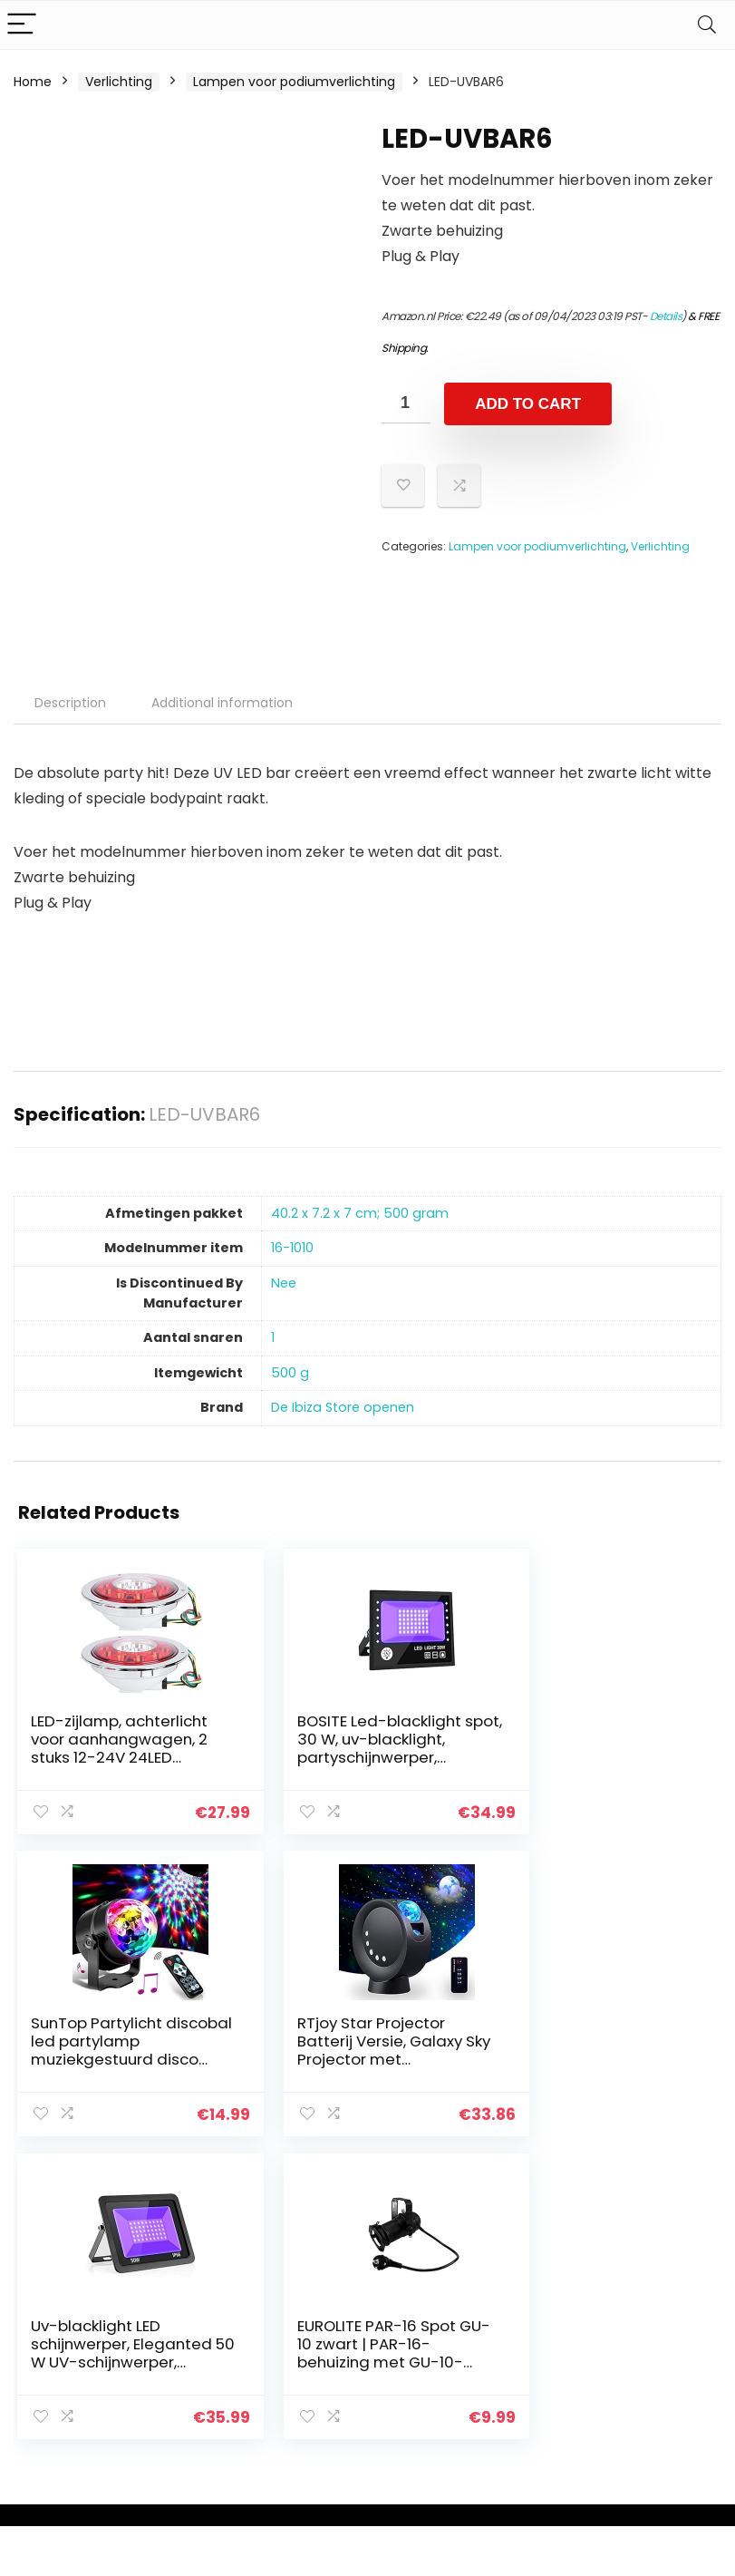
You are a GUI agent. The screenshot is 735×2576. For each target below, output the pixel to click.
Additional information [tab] (222, 703)
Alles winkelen (543, 2315)
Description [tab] (70, 703)
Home (33, 82)
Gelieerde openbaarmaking (668, 2365)
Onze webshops (550, 2391)
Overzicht (531, 2366)
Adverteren (535, 2416)
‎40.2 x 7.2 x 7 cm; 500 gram (360, 1213)
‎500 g (290, 1373)
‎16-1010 (292, 1248)
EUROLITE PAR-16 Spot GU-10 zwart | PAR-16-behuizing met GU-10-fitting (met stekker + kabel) (595, 2057)
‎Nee (283, 1283)
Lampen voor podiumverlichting (294, 82)
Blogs (516, 2340)
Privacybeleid (656, 2289)
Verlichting (118, 82)
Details (666, 316)
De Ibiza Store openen (342, 1407)
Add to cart (528, 404)
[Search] (707, 25)
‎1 (273, 1337)
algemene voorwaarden (656, 2323)
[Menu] (22, 25)
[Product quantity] (406, 403)
